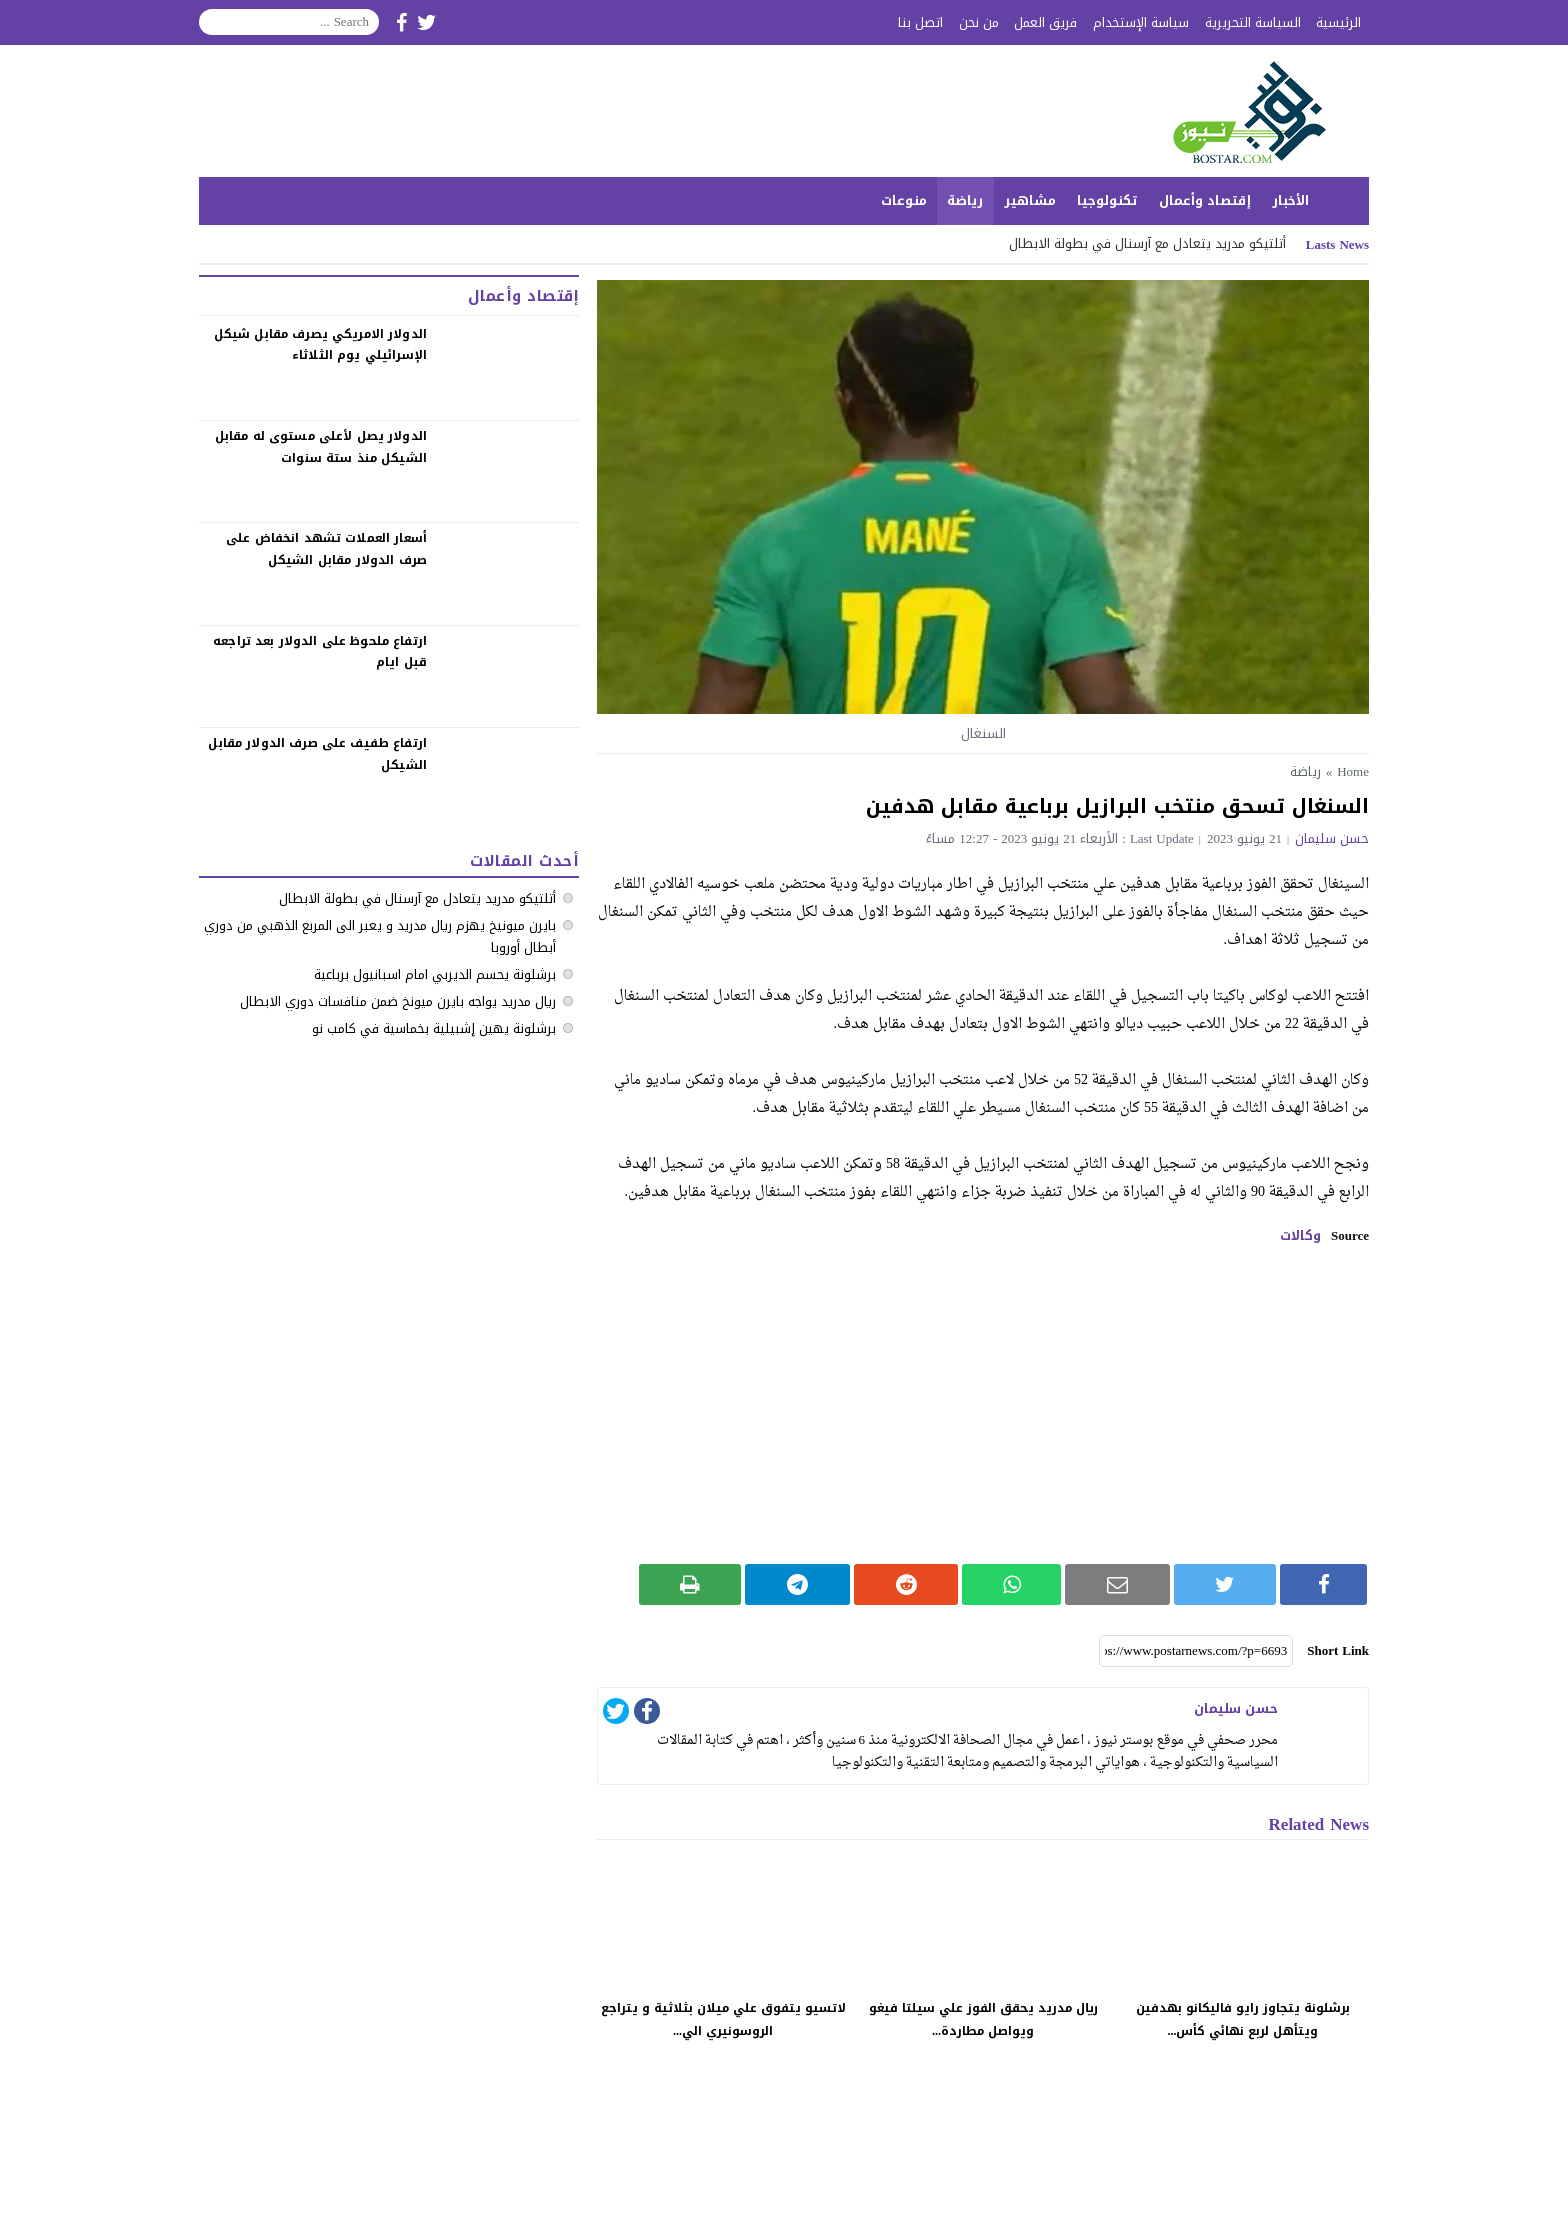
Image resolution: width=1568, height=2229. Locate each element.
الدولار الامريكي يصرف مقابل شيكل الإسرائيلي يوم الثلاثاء (320, 345)
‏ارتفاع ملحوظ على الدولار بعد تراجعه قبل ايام (320, 652)
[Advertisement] (983, 1404)
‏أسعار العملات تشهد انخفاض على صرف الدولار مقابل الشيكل (326, 549)
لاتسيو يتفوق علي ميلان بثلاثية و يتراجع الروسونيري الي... (723, 2019)
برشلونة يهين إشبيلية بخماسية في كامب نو (434, 1028)
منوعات (904, 200)
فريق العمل (1045, 22)
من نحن (979, 22)
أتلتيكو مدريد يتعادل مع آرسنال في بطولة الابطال (1147, 243)
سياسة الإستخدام (1141, 22)
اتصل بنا (920, 22)
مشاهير (1030, 200)
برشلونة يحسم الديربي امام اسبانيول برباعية (435, 974)
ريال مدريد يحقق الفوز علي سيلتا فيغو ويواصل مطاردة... (983, 2019)
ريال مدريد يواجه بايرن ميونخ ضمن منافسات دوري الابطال (398, 1001)
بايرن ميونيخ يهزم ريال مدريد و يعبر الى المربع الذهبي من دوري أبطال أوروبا (380, 936)
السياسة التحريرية (1253, 22)
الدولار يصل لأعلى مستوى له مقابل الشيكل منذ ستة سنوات (321, 447)
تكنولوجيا (1107, 200)
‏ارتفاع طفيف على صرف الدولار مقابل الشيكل (317, 754)
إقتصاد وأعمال (1205, 200)
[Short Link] (1196, 1651)
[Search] (289, 22)
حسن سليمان (1332, 838)
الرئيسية (1338, 22)
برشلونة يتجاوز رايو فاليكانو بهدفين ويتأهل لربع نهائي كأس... (1243, 2019)
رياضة (965, 200)
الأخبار (1290, 200)
